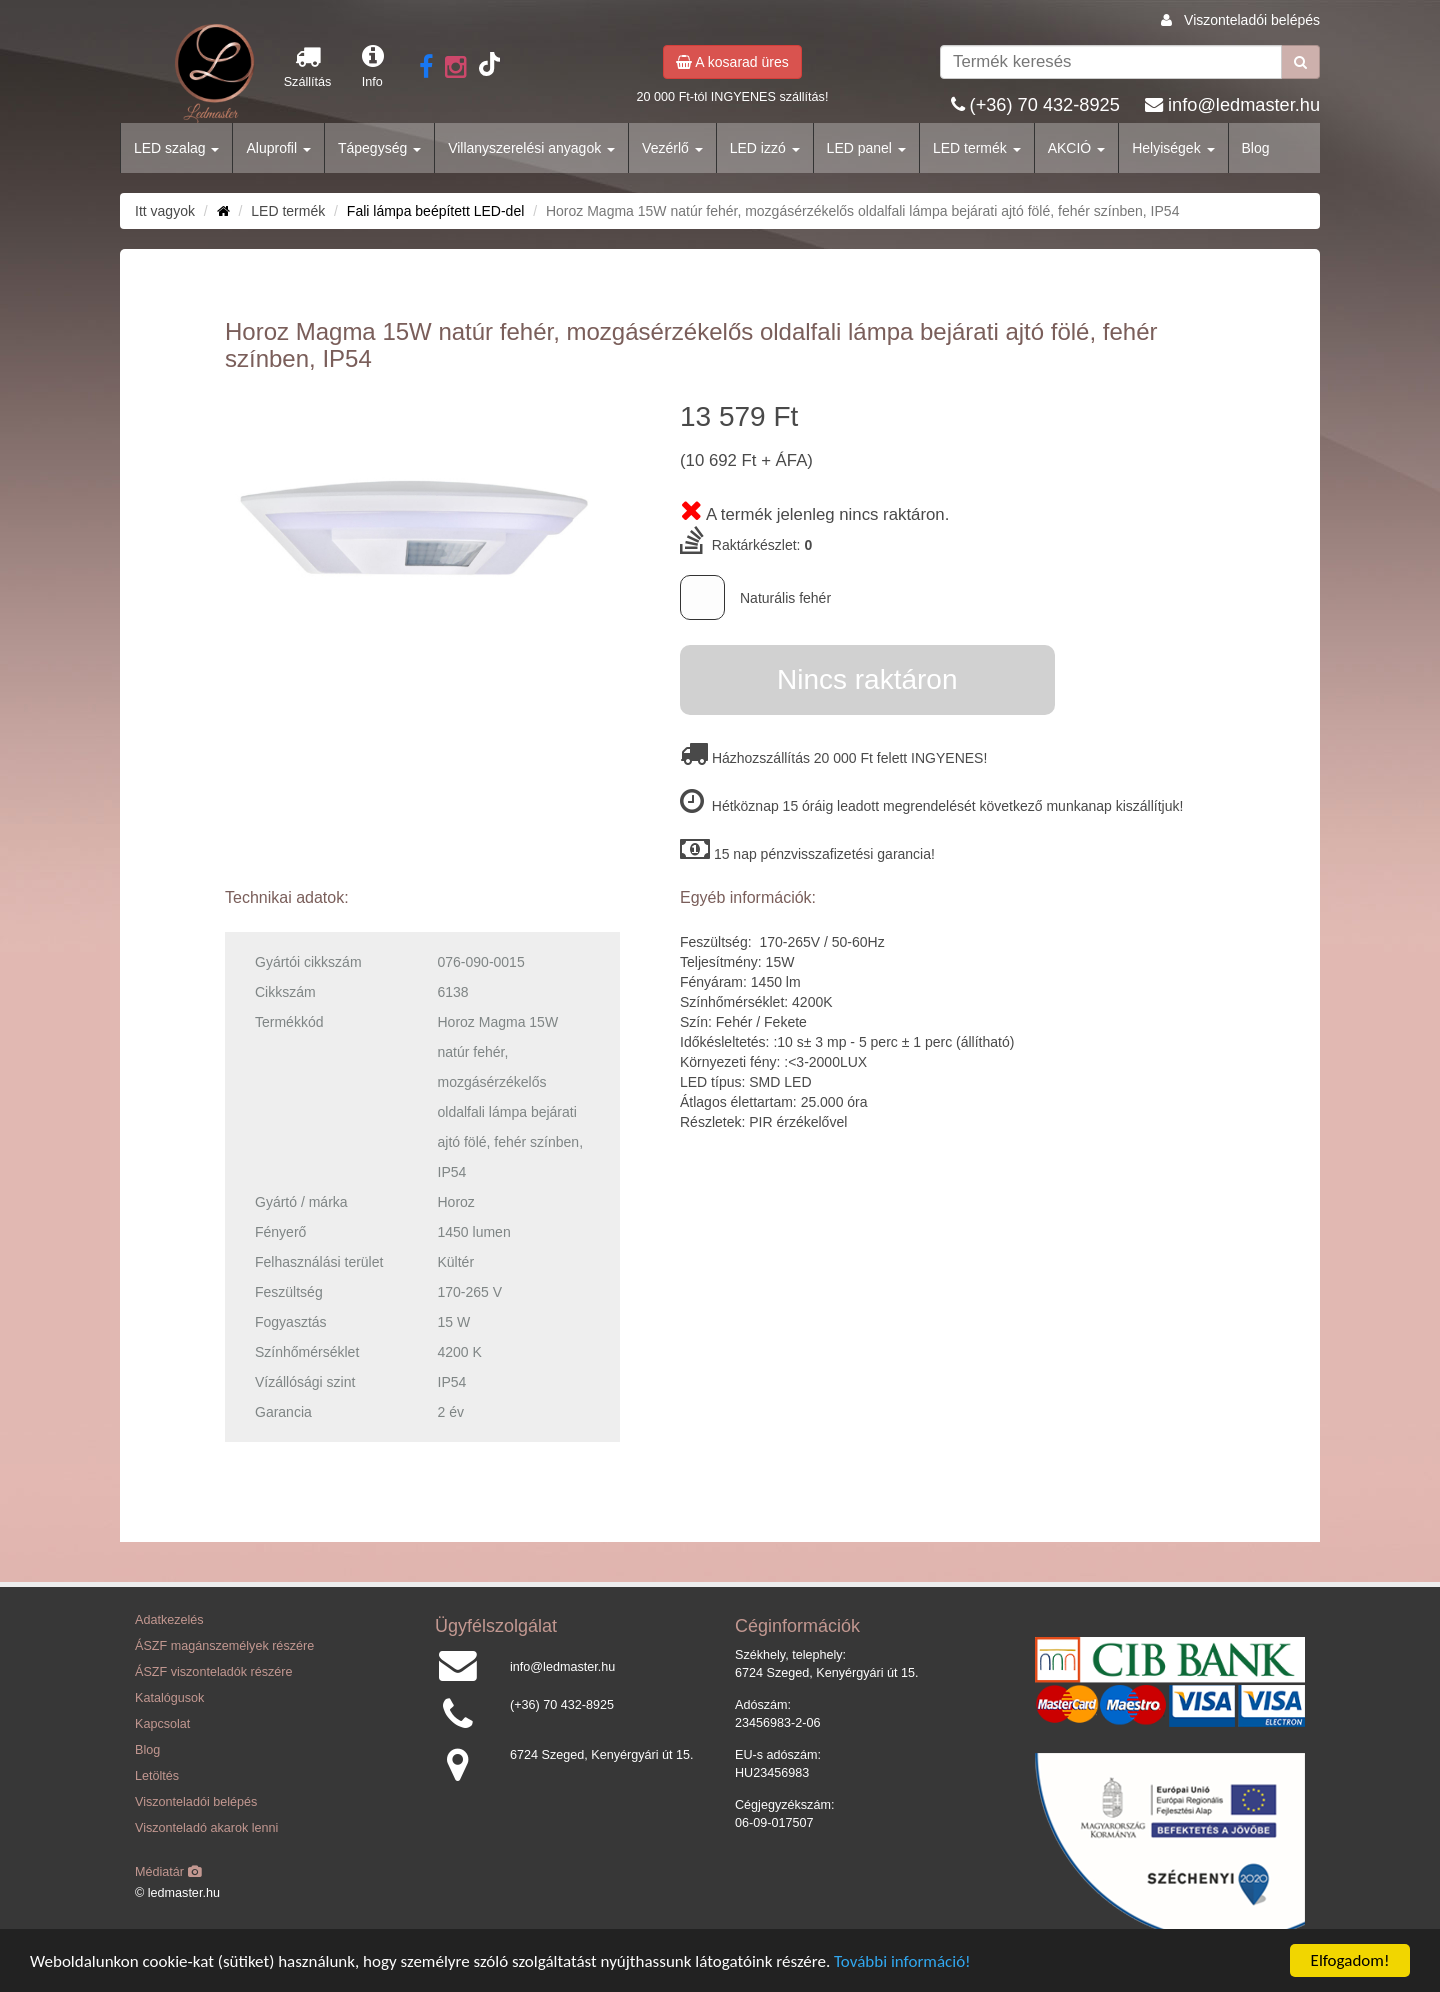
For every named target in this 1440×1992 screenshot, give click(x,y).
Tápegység (379, 148)
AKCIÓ (1076, 148)
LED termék (977, 148)
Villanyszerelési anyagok (531, 148)
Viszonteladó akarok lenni (206, 1828)
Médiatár (168, 1872)
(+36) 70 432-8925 (1045, 105)
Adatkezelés (169, 1620)
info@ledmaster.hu (1244, 105)
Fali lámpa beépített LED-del (435, 211)
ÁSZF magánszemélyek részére (224, 1646)
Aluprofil (278, 148)
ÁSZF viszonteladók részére (213, 1672)
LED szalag (176, 148)
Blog (1256, 148)
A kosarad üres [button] (732, 62)
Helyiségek (1173, 148)
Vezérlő (672, 148)
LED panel (866, 148)
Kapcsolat (162, 1724)
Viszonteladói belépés (1252, 20)
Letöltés (157, 1776)
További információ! (902, 1961)
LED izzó (765, 148)
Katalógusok (169, 1698)
